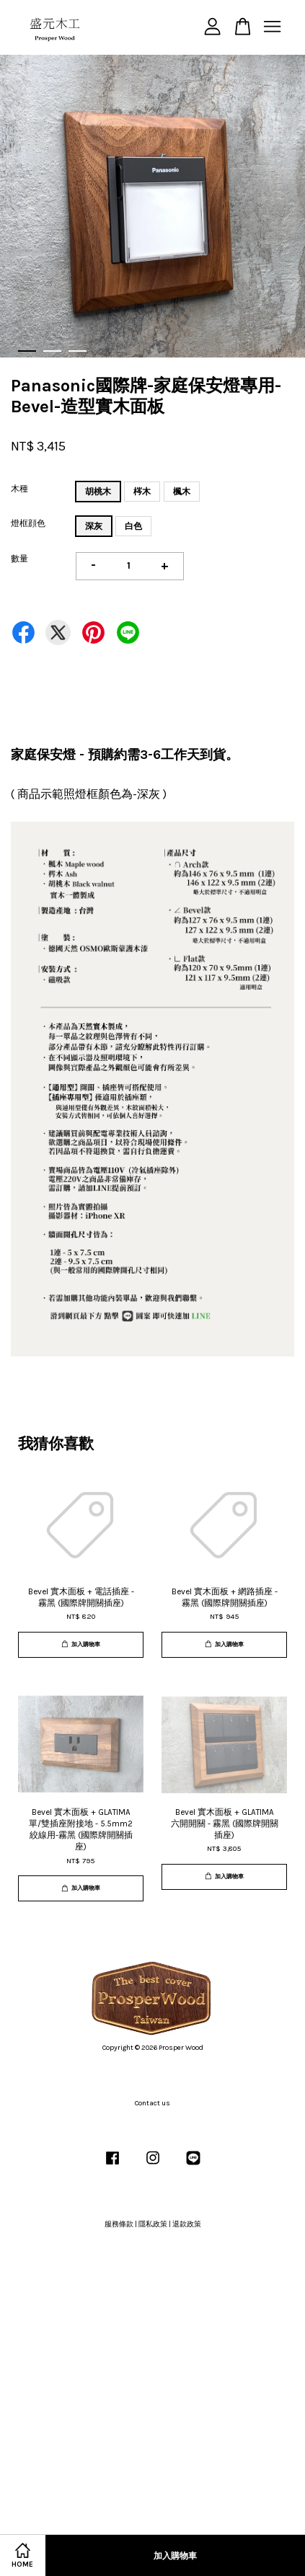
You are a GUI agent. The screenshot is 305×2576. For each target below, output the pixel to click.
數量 (19, 559)
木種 (19, 489)
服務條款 (119, 2224)
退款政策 (186, 2224)
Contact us (152, 2103)
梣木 (142, 492)
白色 (133, 526)
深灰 (93, 526)
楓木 (181, 492)
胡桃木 (98, 492)
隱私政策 (152, 2224)
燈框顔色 (28, 523)
